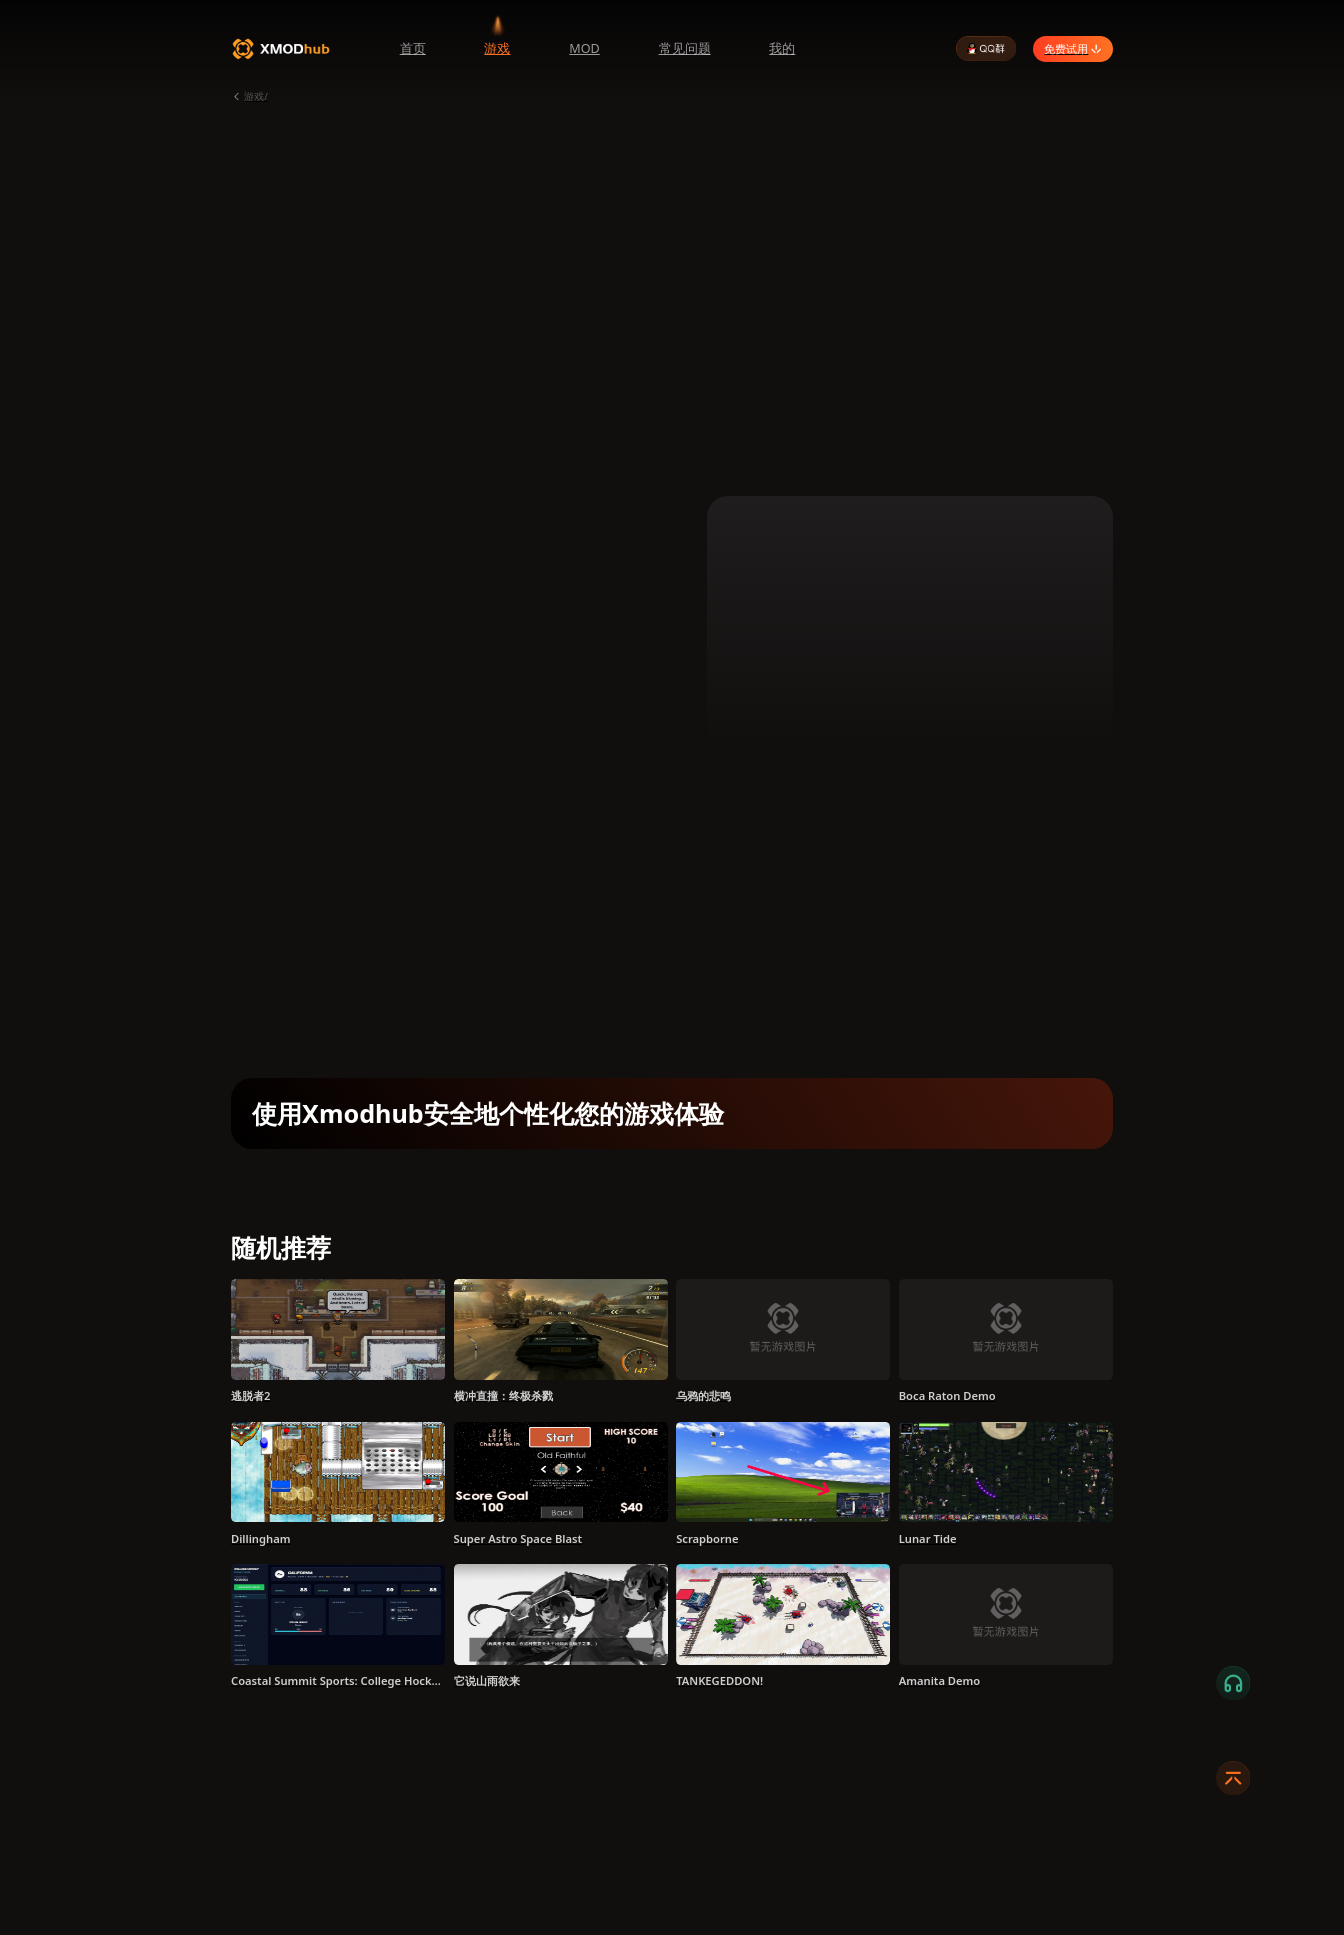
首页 (413, 48)
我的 (782, 48)
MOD (584, 48)
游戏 (497, 48)
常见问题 (685, 48)
